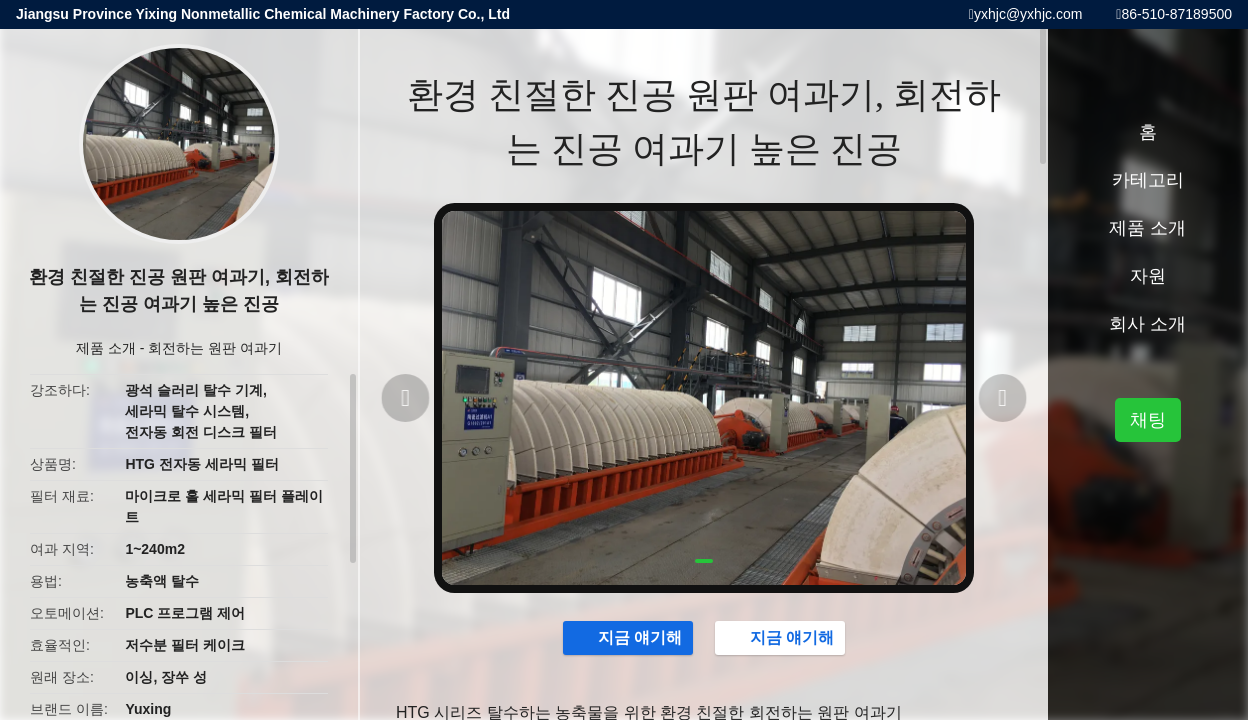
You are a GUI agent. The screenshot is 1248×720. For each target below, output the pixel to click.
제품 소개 (106, 348)
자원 (1148, 276)
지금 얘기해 (618, 640)
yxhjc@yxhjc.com (1028, 14)
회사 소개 (1147, 324)
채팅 (1148, 420)
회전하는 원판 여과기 (215, 348)
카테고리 (1148, 180)
